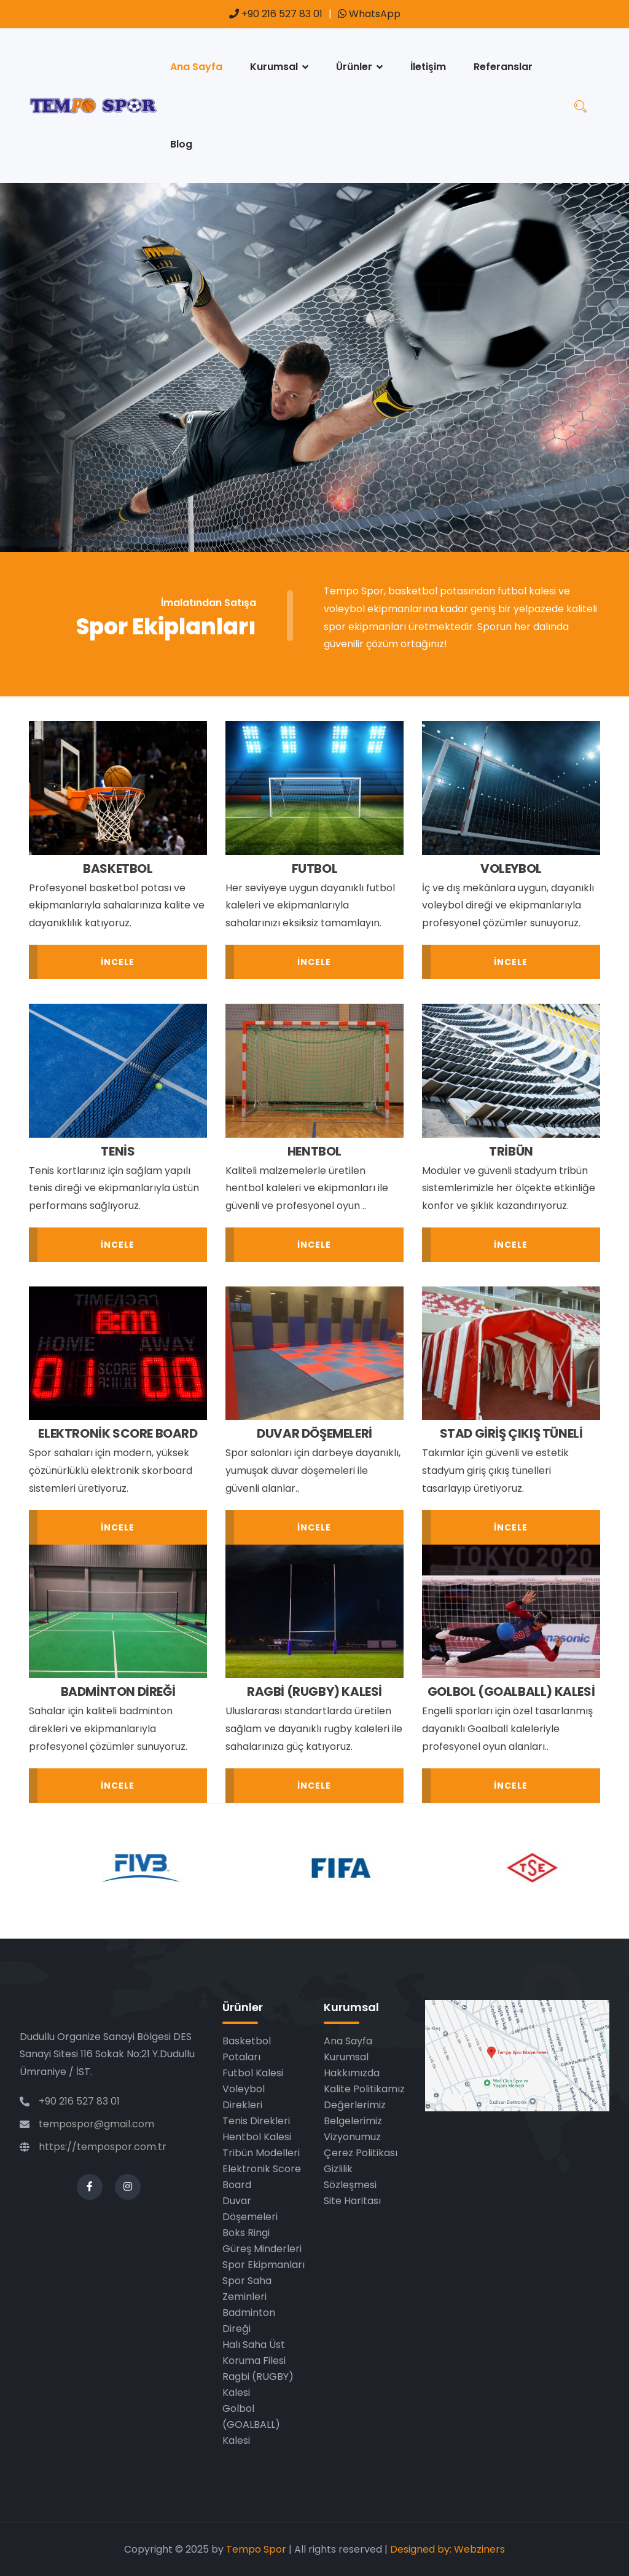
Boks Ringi (246, 2233)
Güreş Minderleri (262, 2249)
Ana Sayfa (196, 67)
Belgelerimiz (353, 2121)
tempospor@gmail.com (96, 2124)
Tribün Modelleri (261, 2153)
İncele (118, 962)
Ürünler (354, 67)
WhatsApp (369, 14)
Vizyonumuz (352, 2137)
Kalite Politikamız (364, 2089)
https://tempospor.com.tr (102, 2147)
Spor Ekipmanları (263, 2265)
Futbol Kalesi (252, 2073)
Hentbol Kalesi (256, 2137)
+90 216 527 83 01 (275, 14)
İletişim (428, 67)
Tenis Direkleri (256, 2121)
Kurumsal (274, 67)
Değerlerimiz (355, 2105)
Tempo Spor (256, 2549)
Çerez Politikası (360, 2153)
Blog (181, 144)
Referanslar (503, 67)
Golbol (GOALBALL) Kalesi (251, 2424)
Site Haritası (352, 2201)
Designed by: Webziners (447, 2549)
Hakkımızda (352, 2073)
